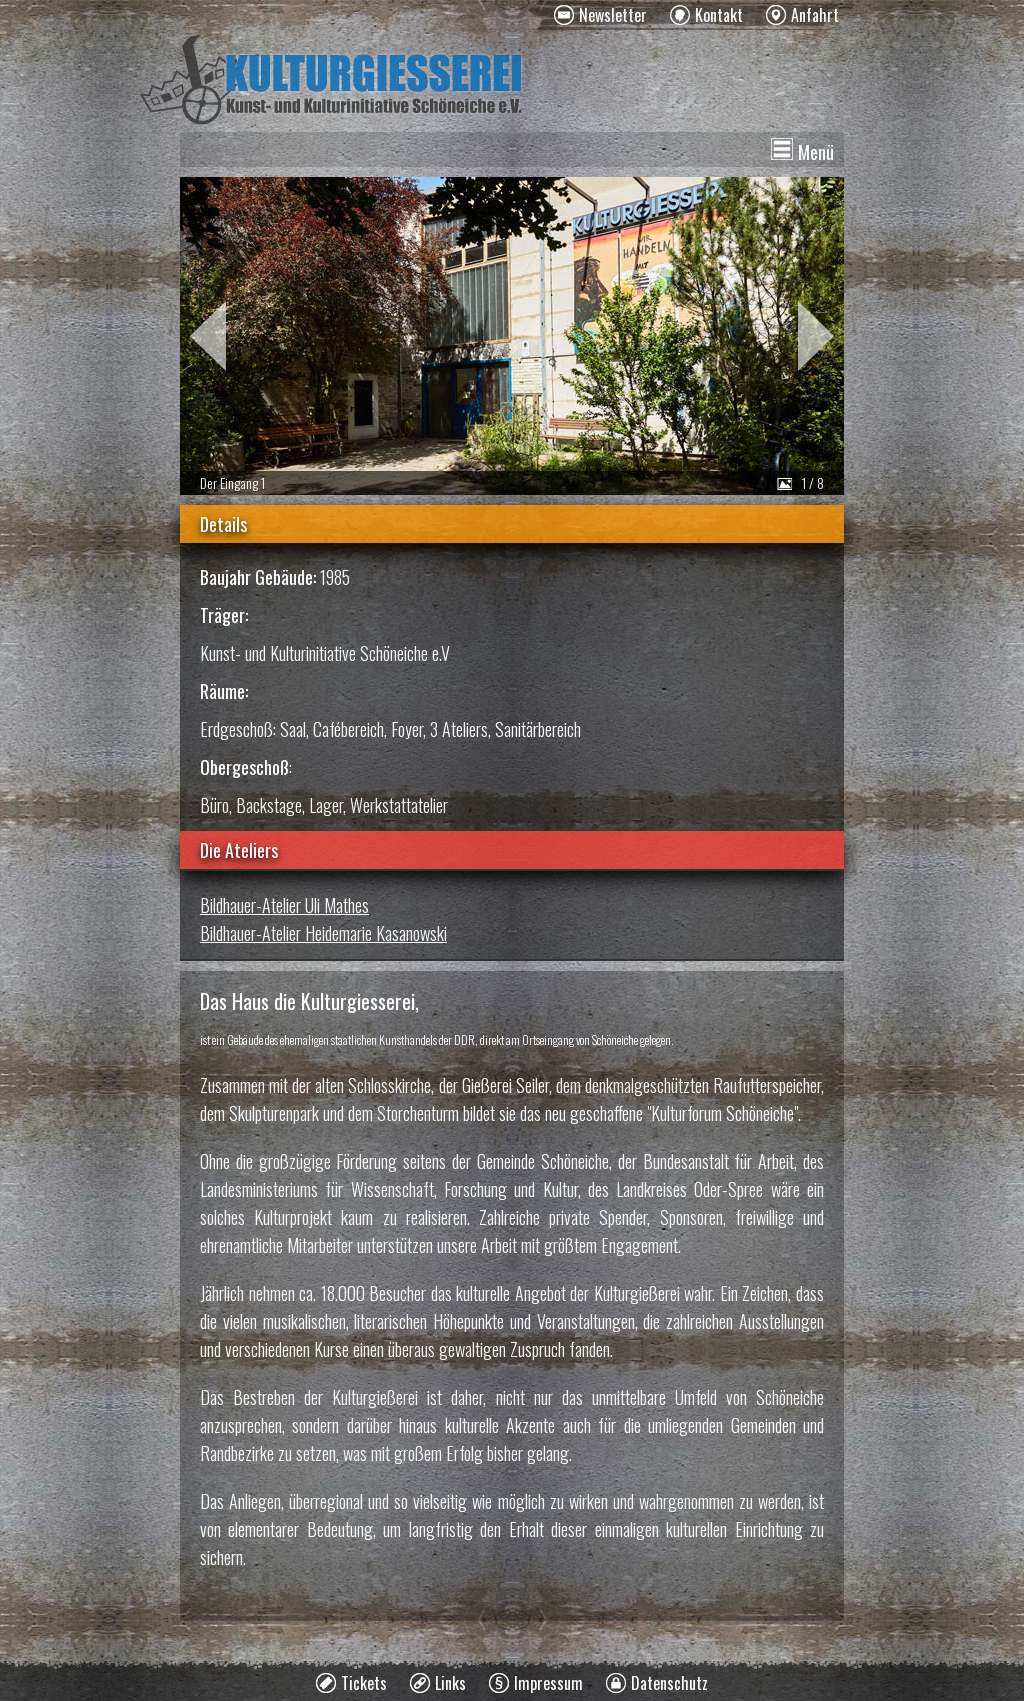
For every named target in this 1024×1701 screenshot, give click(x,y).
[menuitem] (600, 15)
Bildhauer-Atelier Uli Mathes (284, 905)
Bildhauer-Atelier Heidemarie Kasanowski (323, 933)
